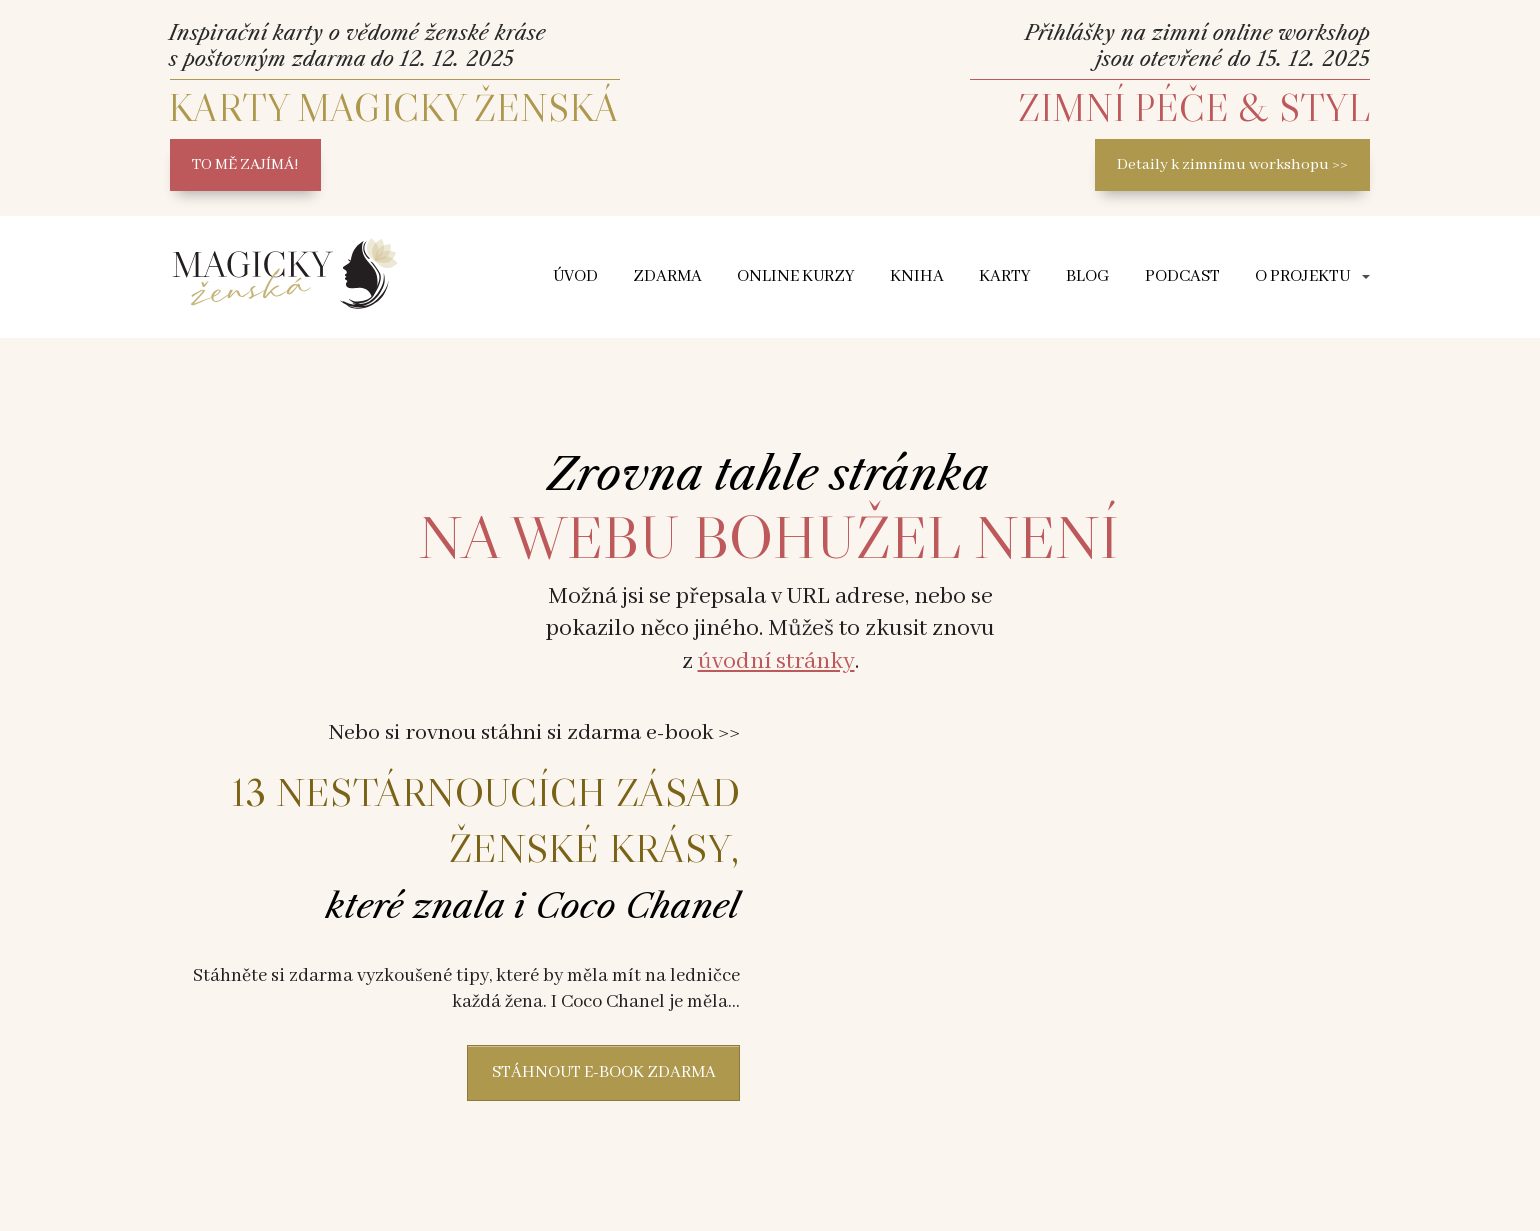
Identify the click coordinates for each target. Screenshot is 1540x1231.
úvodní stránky (776, 661)
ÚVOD (575, 276)
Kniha (917, 276)
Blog (1088, 276)
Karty (1005, 276)
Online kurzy (796, 276)
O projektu (1302, 276)
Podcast (1182, 276)
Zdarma (667, 276)
